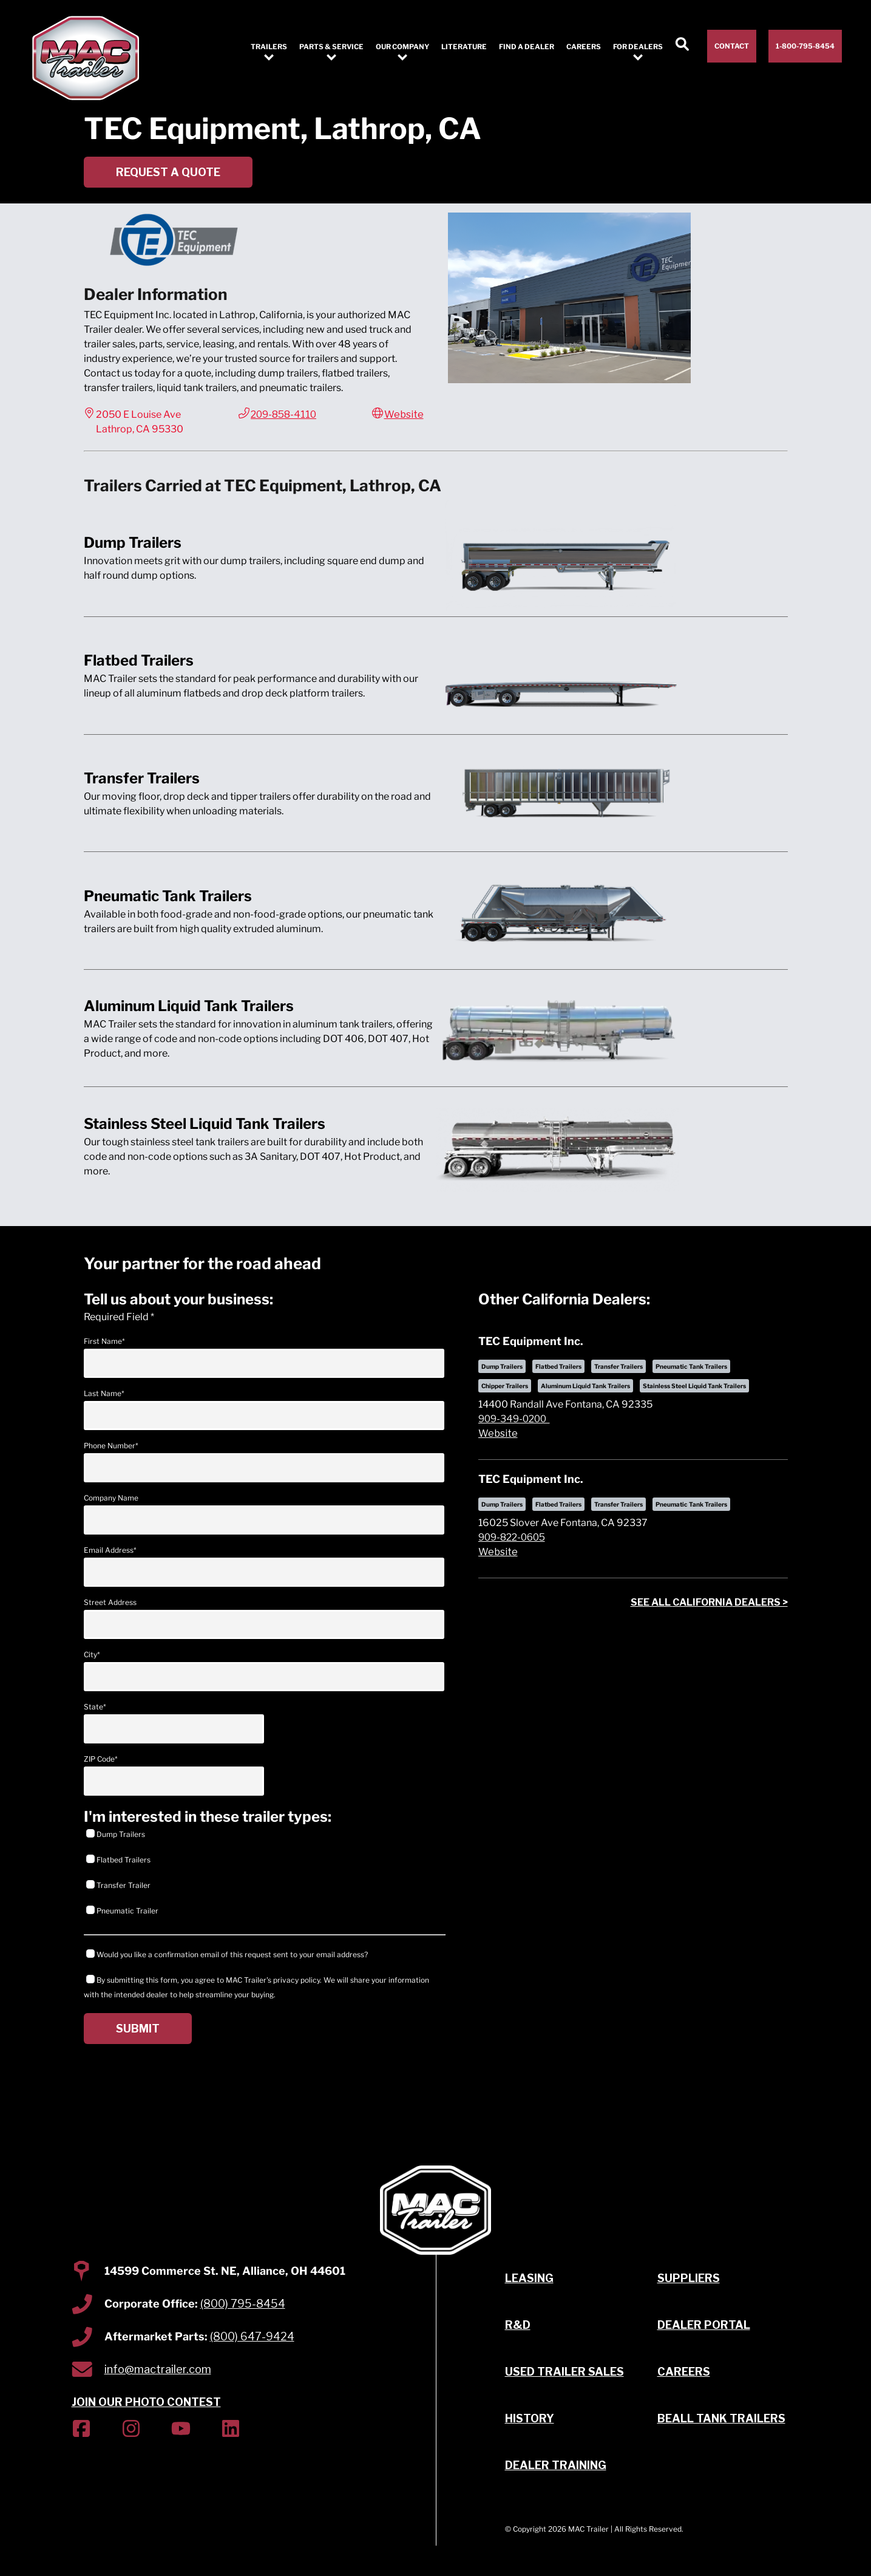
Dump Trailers (115, 1834)
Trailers (269, 47)
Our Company (402, 47)
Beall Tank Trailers (721, 2418)
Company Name (264, 1514)
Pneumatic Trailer (122, 1910)
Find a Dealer (526, 47)
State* (174, 1722)
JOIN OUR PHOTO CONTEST (146, 2402)
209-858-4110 (283, 414)
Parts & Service (331, 47)
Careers (583, 47)
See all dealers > (709, 1602)
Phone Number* (264, 1461)
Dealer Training (555, 2465)
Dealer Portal (703, 2325)
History (529, 2418)
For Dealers (638, 47)
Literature (464, 47)
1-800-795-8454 (805, 46)
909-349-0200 (514, 1419)
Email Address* (264, 1566)
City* (264, 1670)
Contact (731, 46)
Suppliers (688, 2278)
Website (404, 414)
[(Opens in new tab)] (81, 2430)
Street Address (264, 1618)
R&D (517, 2325)
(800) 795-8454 (242, 2303)
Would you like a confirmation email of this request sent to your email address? (227, 1954)
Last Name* (264, 1409)
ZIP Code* (174, 1775)
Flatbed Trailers (118, 1859)
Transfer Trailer (118, 1885)
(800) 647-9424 (252, 2336)
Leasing (529, 2278)
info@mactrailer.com (157, 2369)
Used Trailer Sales (564, 2371)
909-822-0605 (511, 1537)
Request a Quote (168, 172)
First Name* (264, 1357)
